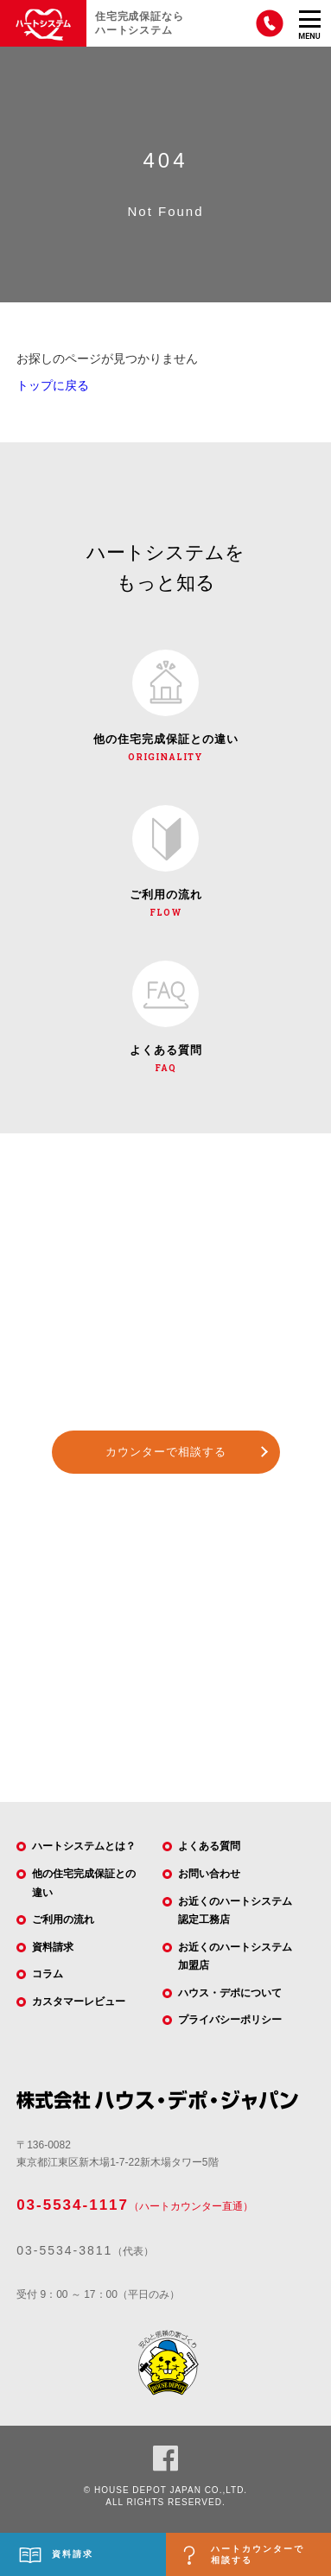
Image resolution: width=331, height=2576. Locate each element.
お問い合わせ (209, 1874)
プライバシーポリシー (230, 2020)
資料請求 (52, 1947)
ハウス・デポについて (230, 1993)
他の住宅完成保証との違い (84, 1883)
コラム (47, 1974)
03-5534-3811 (64, 2250)
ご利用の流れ (63, 1919)
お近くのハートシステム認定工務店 (235, 1910)
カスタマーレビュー (78, 2001)
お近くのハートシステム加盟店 (235, 1956)
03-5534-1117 (72, 2205)
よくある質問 (209, 1846)
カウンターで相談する (165, 1451)
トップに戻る (52, 385)
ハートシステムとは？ (84, 1846)
